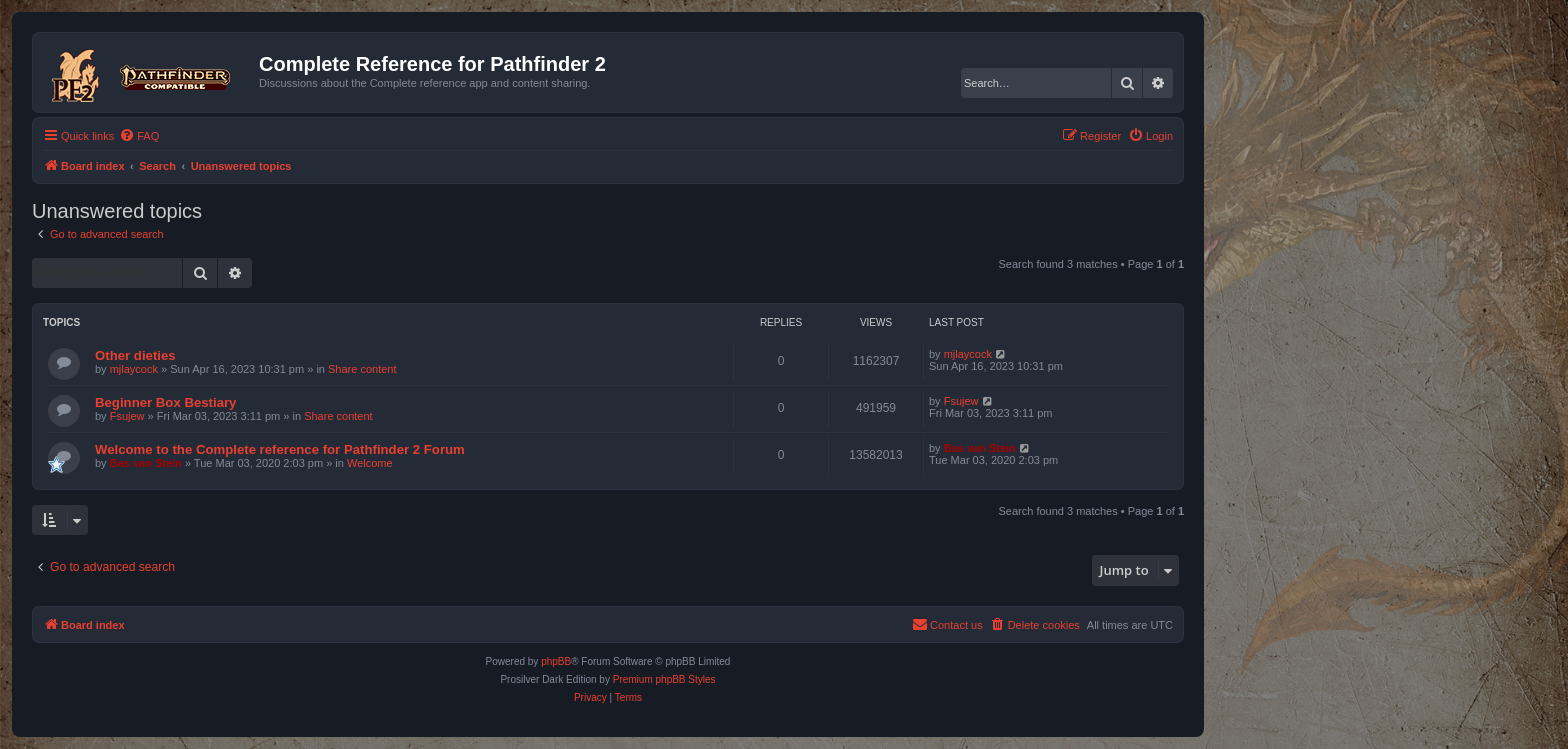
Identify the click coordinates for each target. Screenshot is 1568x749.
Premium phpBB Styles (664, 679)
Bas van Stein (146, 463)
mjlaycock (134, 369)
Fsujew (127, 416)
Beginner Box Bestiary (165, 402)
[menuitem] (139, 136)
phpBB (556, 661)
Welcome (370, 463)
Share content (362, 369)
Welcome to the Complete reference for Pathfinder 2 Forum (280, 449)
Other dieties (135, 355)
